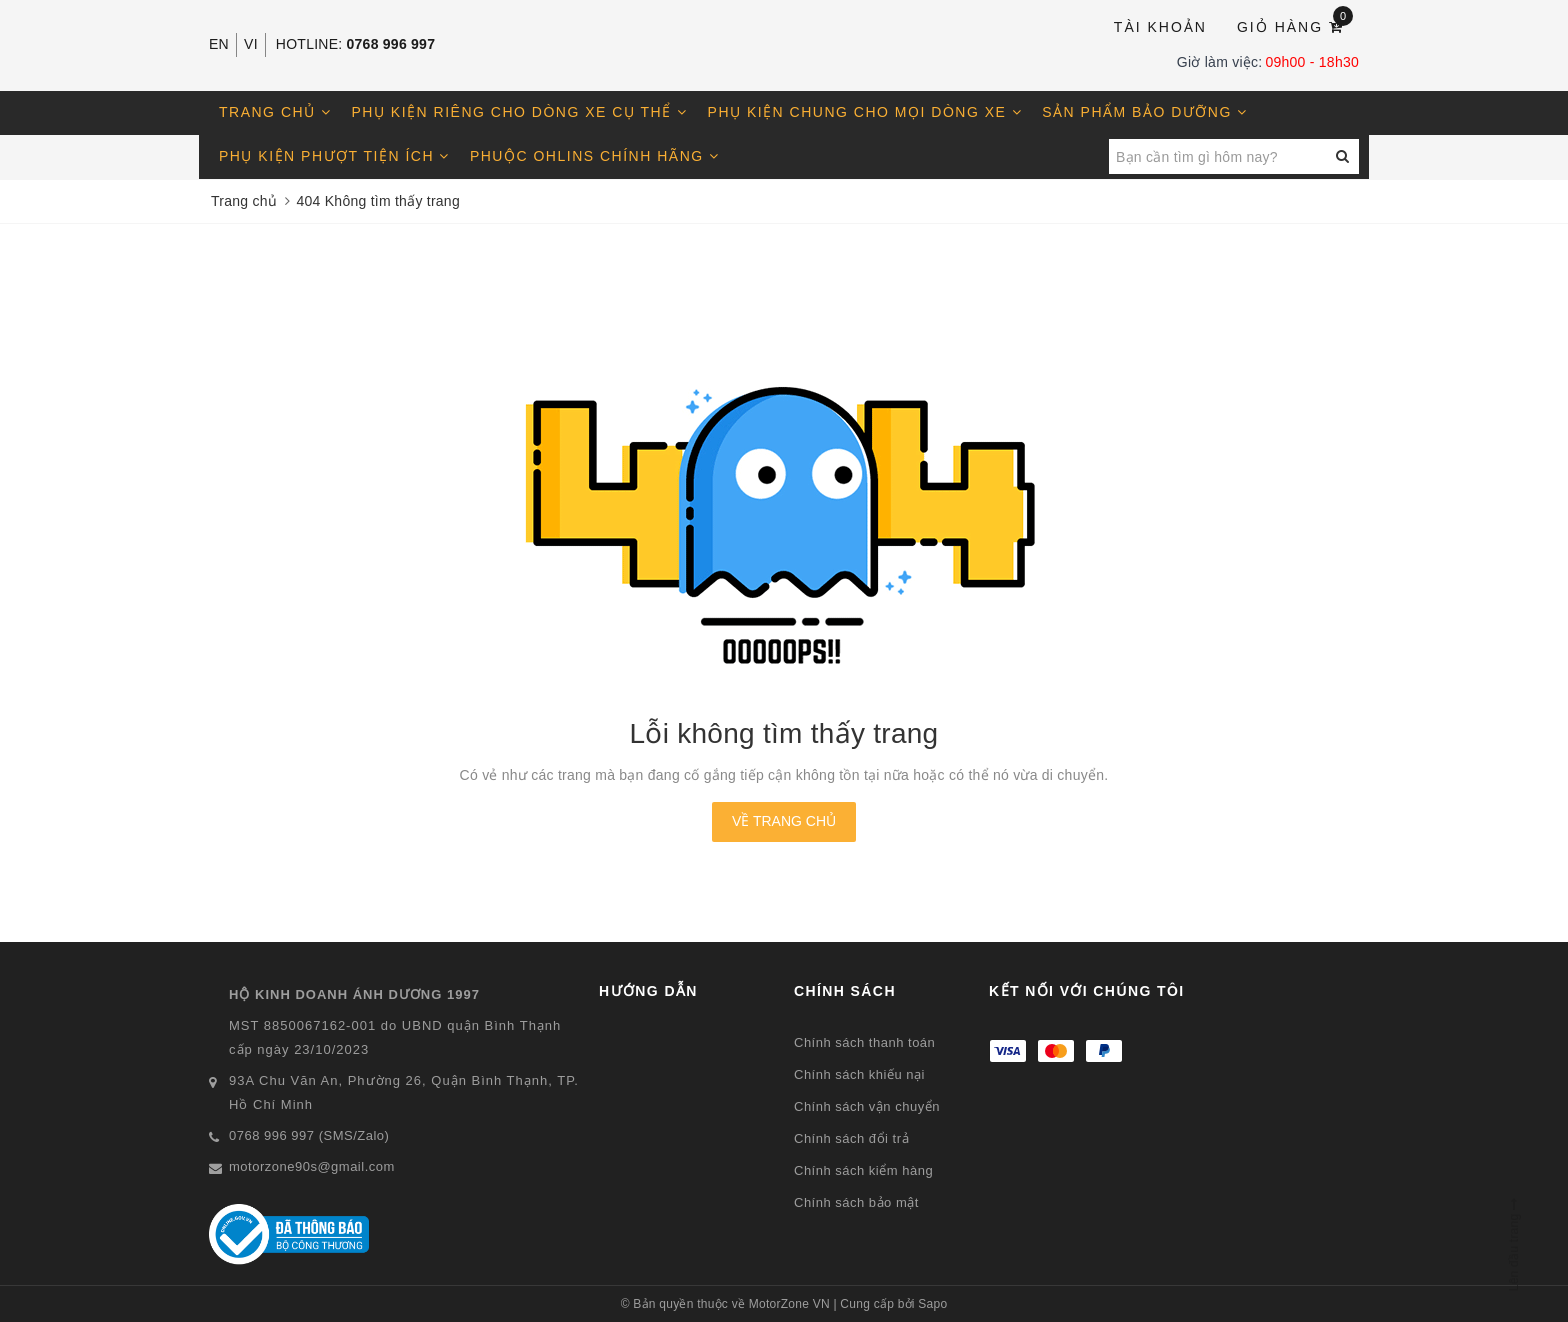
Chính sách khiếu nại (859, 1074)
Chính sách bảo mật (856, 1202)
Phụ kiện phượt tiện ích (334, 156)
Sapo (932, 1304)
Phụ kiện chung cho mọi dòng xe (865, 112)
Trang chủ (275, 112)
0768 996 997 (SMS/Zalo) (309, 1135)
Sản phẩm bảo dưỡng (1144, 112)
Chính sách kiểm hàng (863, 1170)
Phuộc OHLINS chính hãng (595, 156)
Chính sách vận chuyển (867, 1106)
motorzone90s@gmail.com (312, 1166)
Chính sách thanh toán (864, 1042)
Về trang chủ (784, 821)
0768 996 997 (391, 44)
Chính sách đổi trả (851, 1138)
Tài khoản (1160, 27)
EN (219, 44)
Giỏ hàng (1295, 25)
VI (251, 44)
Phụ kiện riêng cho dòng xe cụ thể (520, 112)
